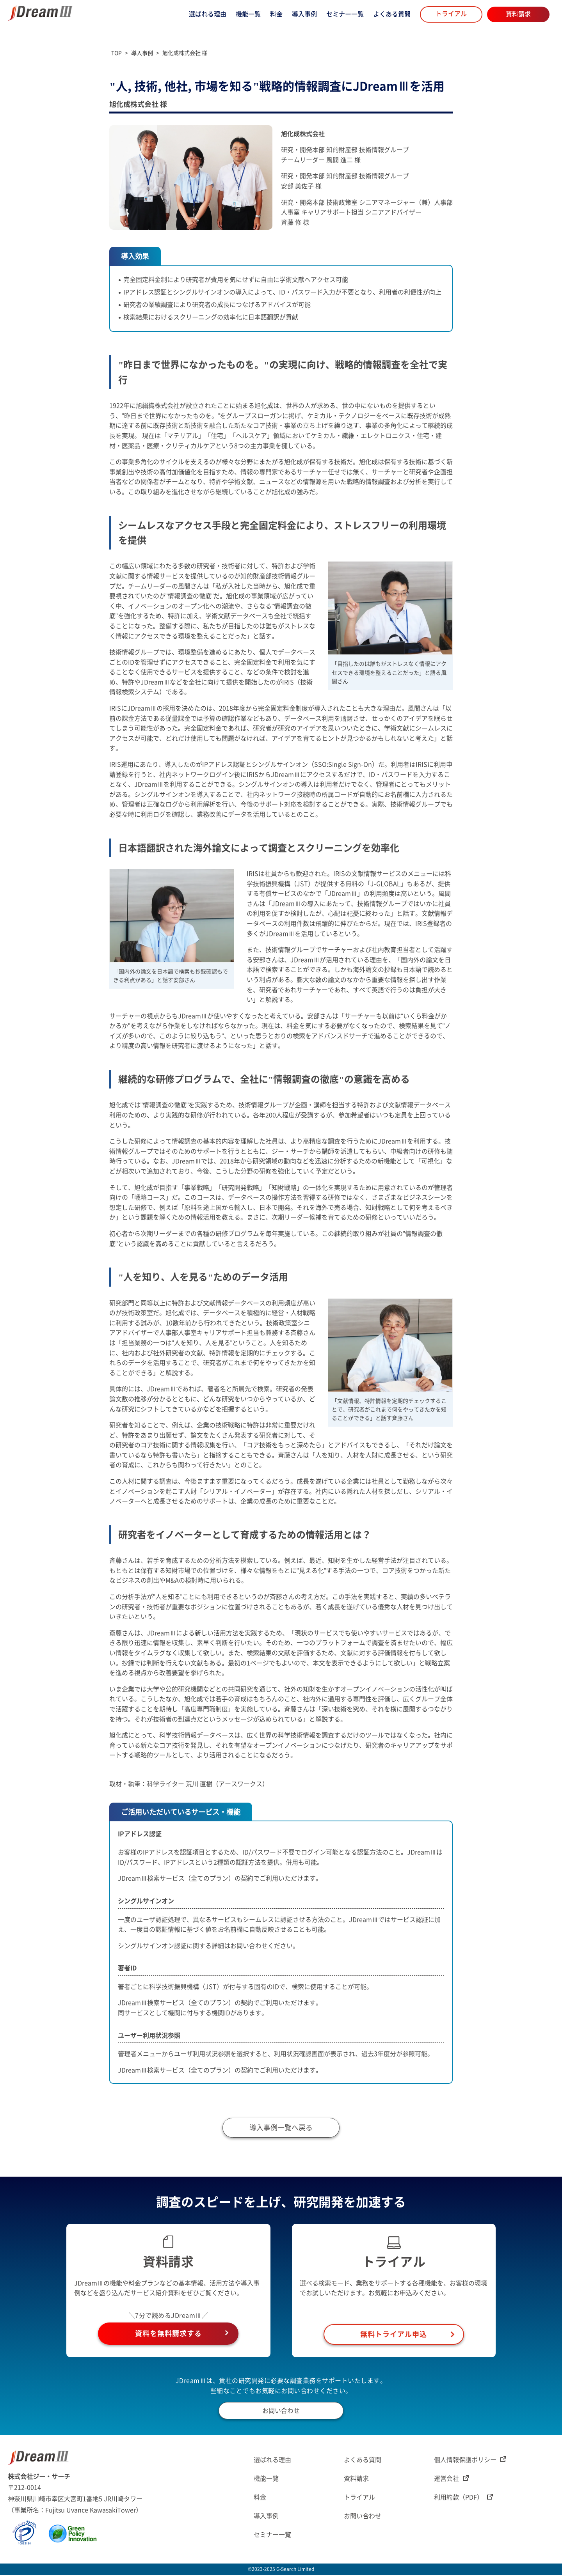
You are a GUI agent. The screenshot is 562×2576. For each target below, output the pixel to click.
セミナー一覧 (345, 14)
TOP (116, 53)
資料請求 (518, 14)
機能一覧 (248, 14)
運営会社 (451, 2480)
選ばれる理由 (207, 14)
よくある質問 (392, 14)
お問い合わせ (281, 2411)
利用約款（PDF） (463, 2498)
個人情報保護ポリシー (470, 2461)
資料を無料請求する (168, 2334)
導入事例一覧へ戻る (281, 2128)
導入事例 (304, 14)
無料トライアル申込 (393, 2335)
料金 (276, 14)
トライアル (451, 14)
